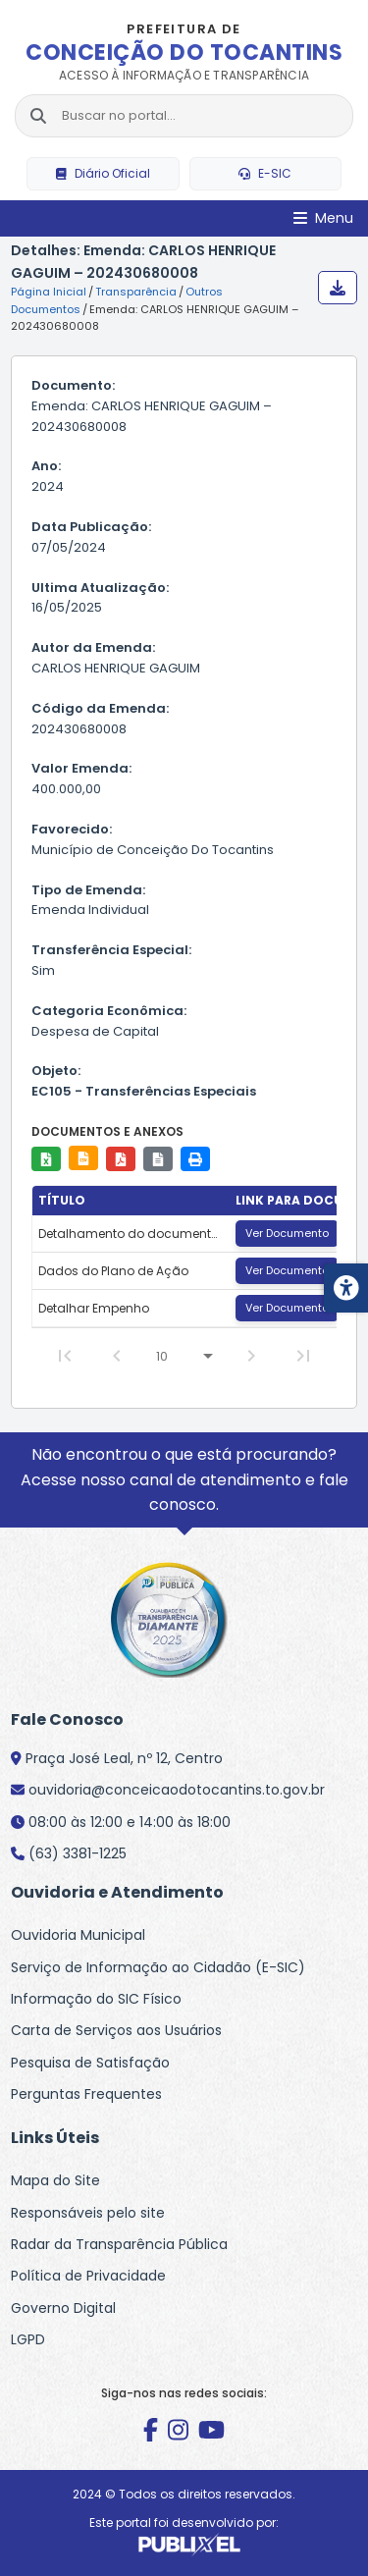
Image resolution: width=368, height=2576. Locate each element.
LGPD (28, 2339)
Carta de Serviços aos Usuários (116, 2030)
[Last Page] (303, 1355)
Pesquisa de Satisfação (90, 2062)
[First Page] (64, 1355)
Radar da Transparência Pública (119, 2244)
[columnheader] (130, 1200)
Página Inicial (48, 291)
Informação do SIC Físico (96, 1999)
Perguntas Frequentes (86, 2094)
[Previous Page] (116, 1355)
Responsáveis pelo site (88, 2213)
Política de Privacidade (88, 2275)
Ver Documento (287, 1233)
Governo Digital (63, 2308)
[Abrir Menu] (323, 218)
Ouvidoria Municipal (78, 1935)
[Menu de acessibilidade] (346, 1288)
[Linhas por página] (184, 1356)
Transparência (136, 291)
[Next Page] (251, 1355)
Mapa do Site (55, 2180)
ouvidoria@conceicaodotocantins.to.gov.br (176, 1789)
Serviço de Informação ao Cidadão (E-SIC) (158, 1967)
